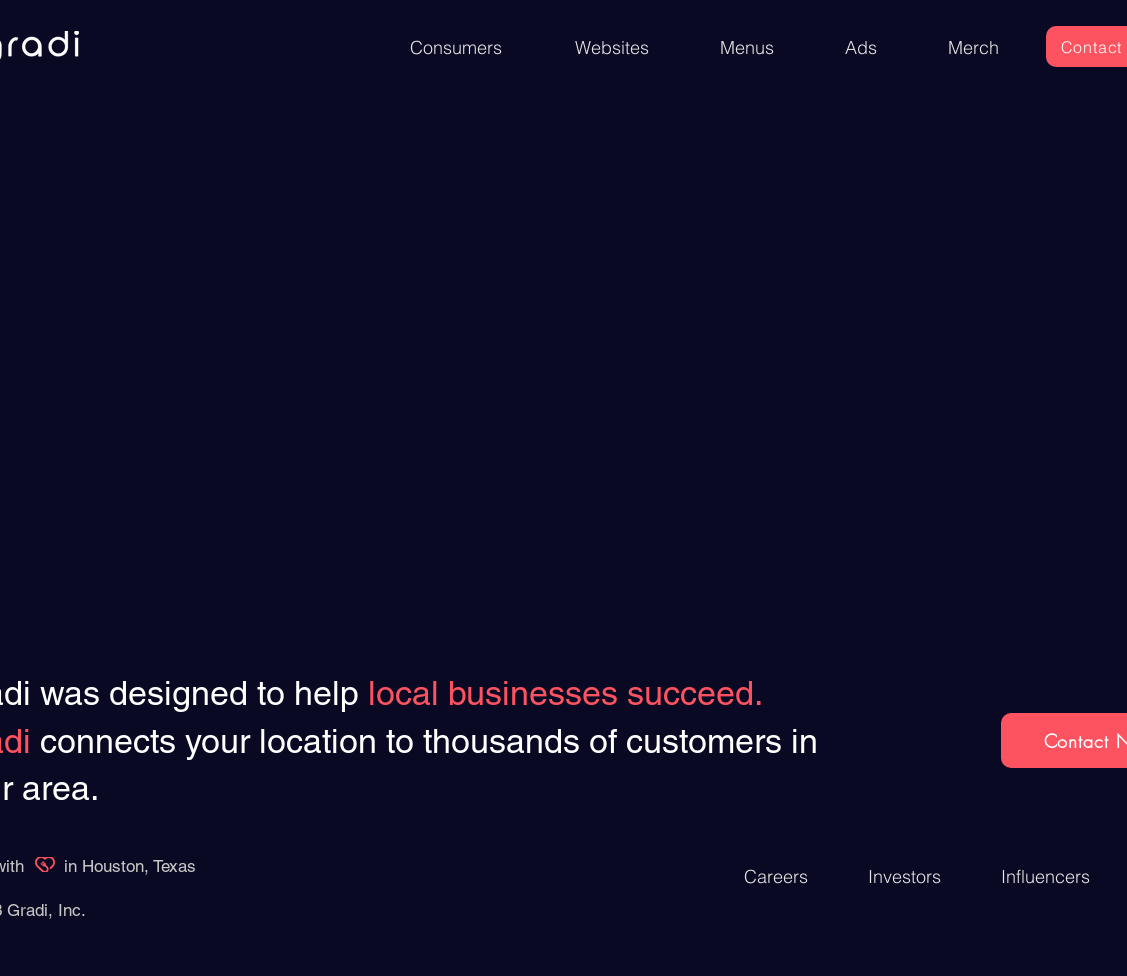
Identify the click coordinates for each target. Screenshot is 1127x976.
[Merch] (974, 47)
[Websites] (612, 47)
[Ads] (862, 47)
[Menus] (747, 47)
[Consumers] (456, 47)
